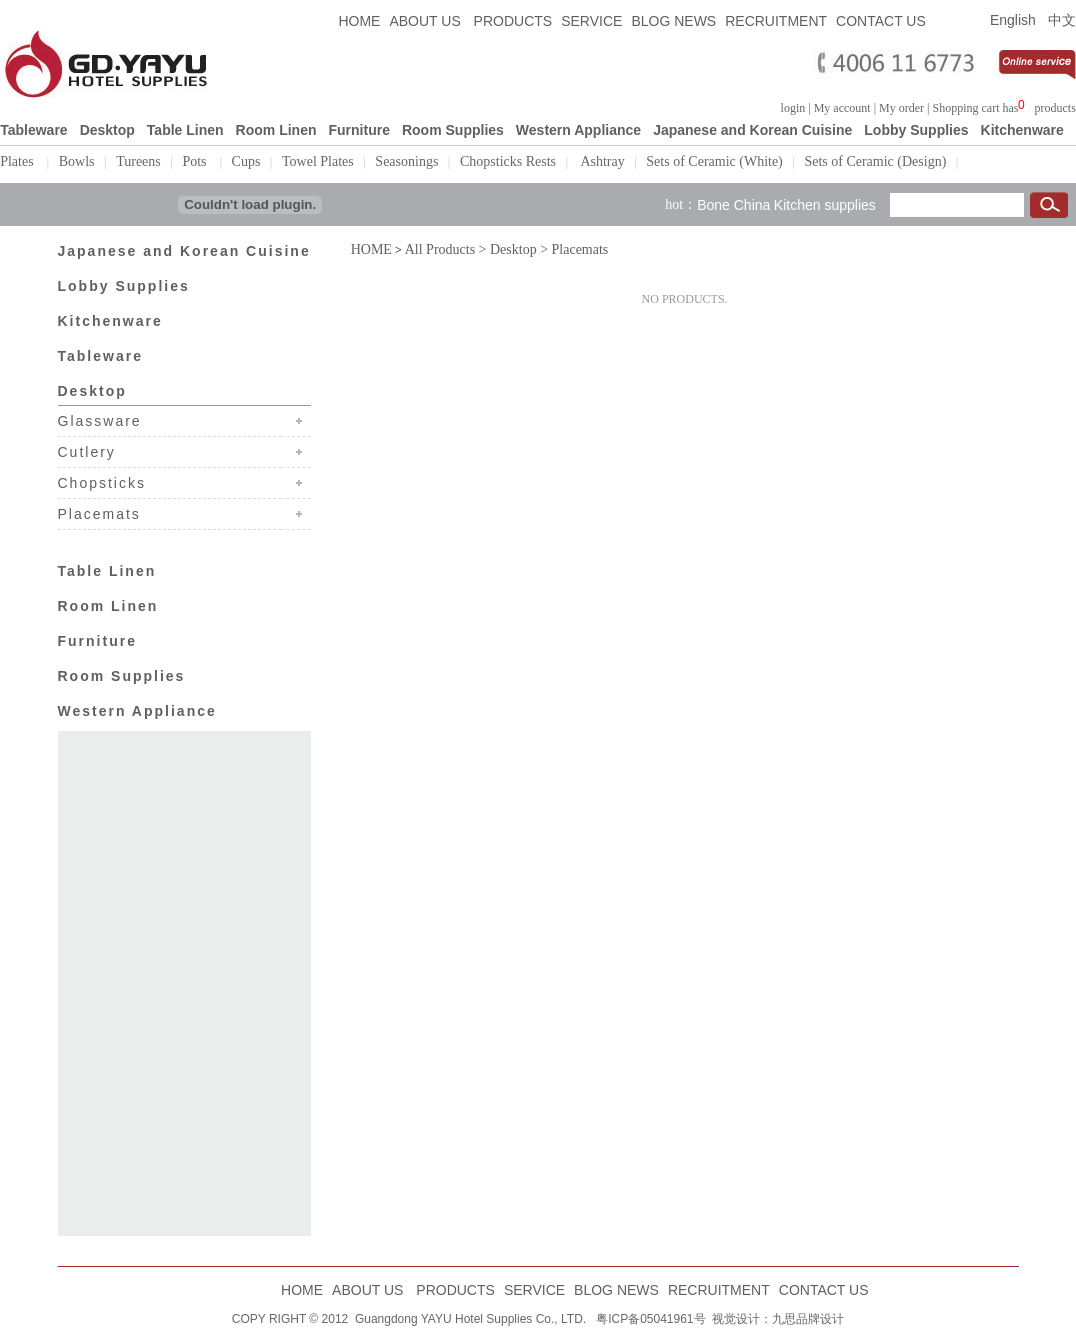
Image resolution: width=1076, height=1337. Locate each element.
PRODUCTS (513, 21)
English (1013, 20)
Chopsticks (102, 481)
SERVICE (591, 21)
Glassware (100, 419)
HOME (359, 21)
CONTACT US (881, 21)
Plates (18, 161)
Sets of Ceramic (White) (714, 161)
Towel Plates (318, 161)
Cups (246, 161)
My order (901, 108)
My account (842, 108)
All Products (440, 247)
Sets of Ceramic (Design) (875, 161)
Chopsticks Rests (508, 161)
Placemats (99, 512)
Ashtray (601, 161)
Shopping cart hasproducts (1003, 108)
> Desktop (506, 247)
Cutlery (90, 450)
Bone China (733, 203)
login (793, 108)
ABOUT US (426, 21)
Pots (196, 161)
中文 (1062, 20)
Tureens (138, 161)
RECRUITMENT (776, 21)
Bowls (77, 161)
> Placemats (573, 247)
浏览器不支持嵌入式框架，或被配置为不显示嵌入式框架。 (1026, 105)
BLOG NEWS (673, 21)
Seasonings (406, 161)
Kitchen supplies (825, 203)
